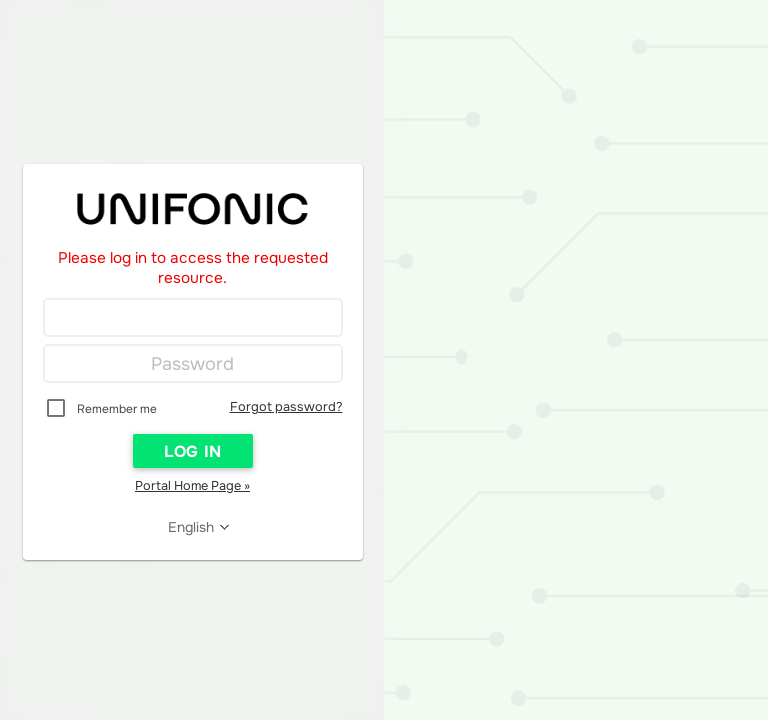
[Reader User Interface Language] (199, 527)
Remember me (117, 409)
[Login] (193, 318)
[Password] (193, 364)
